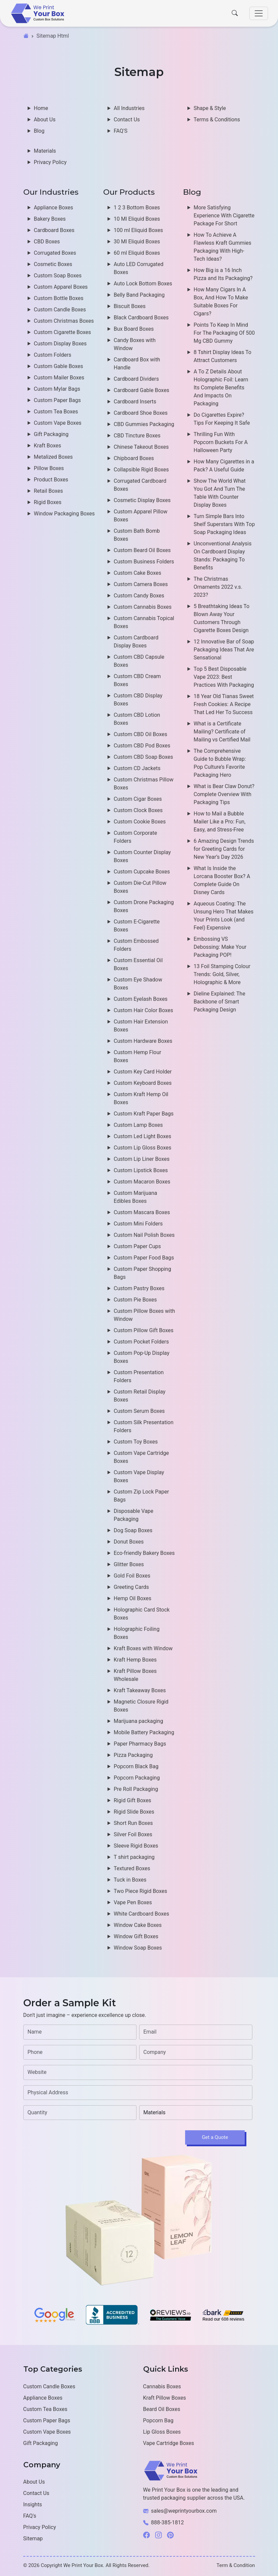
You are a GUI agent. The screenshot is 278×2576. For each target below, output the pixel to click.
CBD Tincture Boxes (137, 435)
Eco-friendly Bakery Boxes (144, 1553)
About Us (45, 119)
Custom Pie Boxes (135, 1300)
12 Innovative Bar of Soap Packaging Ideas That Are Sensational (224, 649)
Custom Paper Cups (137, 1246)
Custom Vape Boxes (58, 423)
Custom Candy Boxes (139, 595)
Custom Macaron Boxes (142, 1181)
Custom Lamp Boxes (138, 1125)
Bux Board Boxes (134, 329)
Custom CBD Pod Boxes (142, 745)
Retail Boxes (48, 491)
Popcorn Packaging (137, 1778)
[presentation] (74, 2138)
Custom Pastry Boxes (139, 1288)
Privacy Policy (50, 162)
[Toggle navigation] (258, 13)
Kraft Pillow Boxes (164, 2398)
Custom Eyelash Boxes (141, 999)
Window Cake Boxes (138, 1925)
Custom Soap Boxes (58, 275)
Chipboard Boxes (134, 458)
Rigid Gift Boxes (132, 1800)
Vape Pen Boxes (133, 1902)
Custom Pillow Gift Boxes (144, 1330)
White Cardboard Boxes (141, 1914)
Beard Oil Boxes (161, 2409)
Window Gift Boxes (136, 1936)
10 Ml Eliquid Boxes (137, 219)
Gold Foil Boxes (132, 1576)
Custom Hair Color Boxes (143, 1010)
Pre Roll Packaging (136, 1789)
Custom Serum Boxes (139, 1411)
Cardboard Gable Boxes (141, 390)
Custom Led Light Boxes (142, 1136)
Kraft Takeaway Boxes (140, 1690)
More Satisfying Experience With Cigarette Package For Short (224, 215)
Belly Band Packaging (139, 295)
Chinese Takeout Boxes (141, 447)
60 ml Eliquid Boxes (137, 253)
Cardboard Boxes (54, 230)
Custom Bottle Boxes (59, 298)
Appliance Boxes (53, 207)
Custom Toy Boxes (136, 1442)
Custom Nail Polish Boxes (144, 1235)
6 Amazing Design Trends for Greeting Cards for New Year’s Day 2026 (224, 849)
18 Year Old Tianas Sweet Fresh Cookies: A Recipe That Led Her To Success (224, 704)
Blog (39, 131)
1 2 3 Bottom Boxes (137, 207)
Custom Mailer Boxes (59, 377)
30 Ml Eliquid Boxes (137, 241)
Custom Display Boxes (60, 343)
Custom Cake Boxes (137, 573)
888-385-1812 (167, 2522)
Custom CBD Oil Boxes (140, 734)
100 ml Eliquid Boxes (138, 230)
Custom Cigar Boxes (138, 799)
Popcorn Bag (158, 2420)
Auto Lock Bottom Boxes (143, 283)
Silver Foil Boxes (133, 1834)
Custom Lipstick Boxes (141, 1170)
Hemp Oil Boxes (132, 1598)
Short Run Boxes (133, 1823)
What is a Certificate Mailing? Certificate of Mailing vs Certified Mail (222, 731)
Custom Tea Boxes (56, 411)
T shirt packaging (134, 1857)
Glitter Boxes (129, 1564)
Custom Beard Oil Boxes (142, 550)
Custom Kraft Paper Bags (144, 1113)
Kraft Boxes (47, 445)
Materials (45, 151)
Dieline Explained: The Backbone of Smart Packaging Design (219, 1001)
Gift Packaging (51, 434)
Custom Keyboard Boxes (143, 1083)
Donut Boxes (129, 1542)
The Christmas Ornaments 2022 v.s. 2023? (218, 587)
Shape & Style (210, 108)
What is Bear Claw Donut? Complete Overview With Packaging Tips (224, 794)
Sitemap (33, 2538)
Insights (32, 2504)
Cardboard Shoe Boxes (141, 413)
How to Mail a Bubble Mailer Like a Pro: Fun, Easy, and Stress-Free (220, 821)
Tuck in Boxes (130, 1880)
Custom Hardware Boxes (143, 1041)
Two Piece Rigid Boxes (140, 1891)
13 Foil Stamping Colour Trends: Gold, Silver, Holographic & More (222, 974)
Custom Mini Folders (138, 1223)
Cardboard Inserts (135, 401)
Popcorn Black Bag (136, 1766)
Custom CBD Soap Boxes (143, 757)
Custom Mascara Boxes (142, 1212)
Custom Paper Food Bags (144, 1257)
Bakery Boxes (50, 219)
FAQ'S (121, 131)
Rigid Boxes (48, 502)
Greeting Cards (131, 1587)
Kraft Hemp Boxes (135, 1660)
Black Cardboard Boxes (141, 317)
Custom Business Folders (144, 561)
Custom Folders (53, 355)
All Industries (129, 108)
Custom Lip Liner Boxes (142, 1159)
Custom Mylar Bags (57, 389)
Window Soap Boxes (138, 1948)
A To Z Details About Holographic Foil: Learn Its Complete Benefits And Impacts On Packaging (221, 387)
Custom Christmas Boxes (64, 321)
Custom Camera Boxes (141, 584)
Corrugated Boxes (55, 253)
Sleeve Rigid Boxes (136, 1846)
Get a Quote (215, 2137)
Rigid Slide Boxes (134, 1812)
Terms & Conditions (217, 119)
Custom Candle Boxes (60, 309)
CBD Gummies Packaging (144, 424)
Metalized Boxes (53, 457)
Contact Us (127, 119)
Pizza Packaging (133, 1755)
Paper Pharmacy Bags (140, 1744)
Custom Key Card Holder (143, 1071)
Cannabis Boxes (162, 2386)
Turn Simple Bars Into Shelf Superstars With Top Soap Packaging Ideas (224, 524)
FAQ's (29, 2516)
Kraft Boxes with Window (143, 1648)
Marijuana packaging (138, 1721)
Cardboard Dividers (136, 379)
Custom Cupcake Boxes (142, 871)
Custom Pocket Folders (141, 1342)
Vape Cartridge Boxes (168, 2443)
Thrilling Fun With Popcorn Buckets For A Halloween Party (221, 442)
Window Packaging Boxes (64, 513)
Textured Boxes (132, 1868)
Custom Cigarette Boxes (62, 332)
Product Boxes (51, 479)
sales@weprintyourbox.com (184, 2511)
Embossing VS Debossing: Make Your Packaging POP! (220, 947)
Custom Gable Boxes (58, 366)
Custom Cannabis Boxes (143, 607)
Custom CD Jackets (137, 768)
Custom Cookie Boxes (140, 821)
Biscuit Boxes (130, 306)
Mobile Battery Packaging (144, 1732)
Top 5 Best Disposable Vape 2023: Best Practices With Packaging (224, 677)
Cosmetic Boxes (53, 264)
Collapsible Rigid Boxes (141, 469)
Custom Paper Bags (57, 400)
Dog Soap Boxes (133, 1530)
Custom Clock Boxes (138, 810)
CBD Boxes (47, 241)
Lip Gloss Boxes (162, 2432)
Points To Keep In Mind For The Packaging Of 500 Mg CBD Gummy (224, 333)
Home (41, 108)
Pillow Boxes (49, 468)
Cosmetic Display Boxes (142, 500)
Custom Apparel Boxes (61, 287)
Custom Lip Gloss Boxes (142, 1147)
